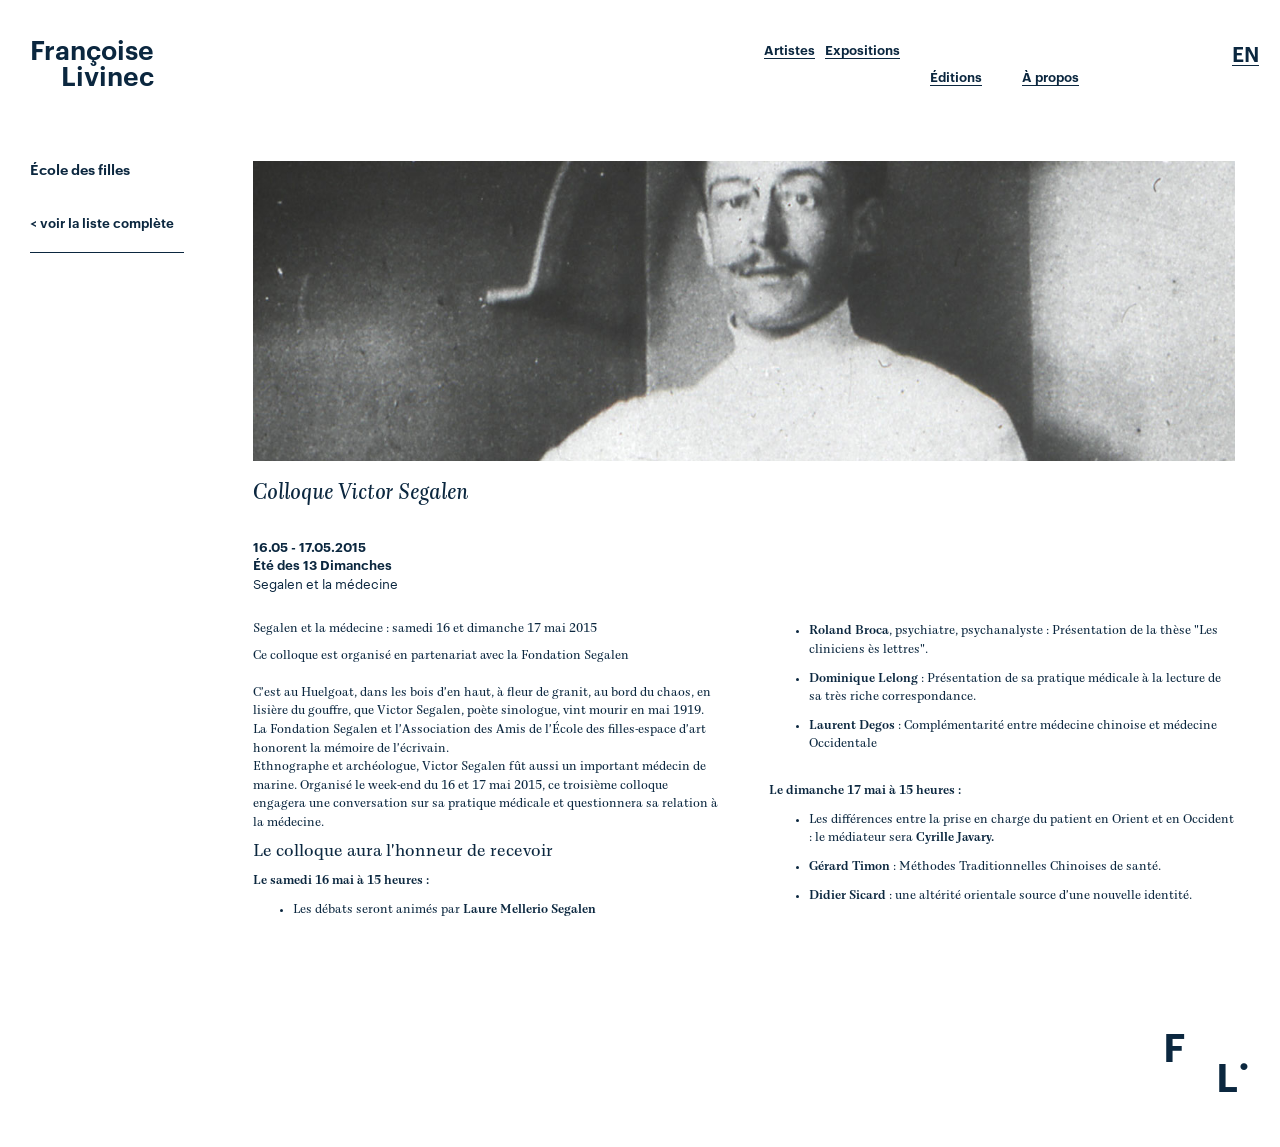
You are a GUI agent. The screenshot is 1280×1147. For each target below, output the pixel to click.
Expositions (862, 50)
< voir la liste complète (102, 222)
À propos (1050, 77)
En (1245, 54)
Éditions (956, 77)
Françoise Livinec (92, 61)
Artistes (789, 50)
